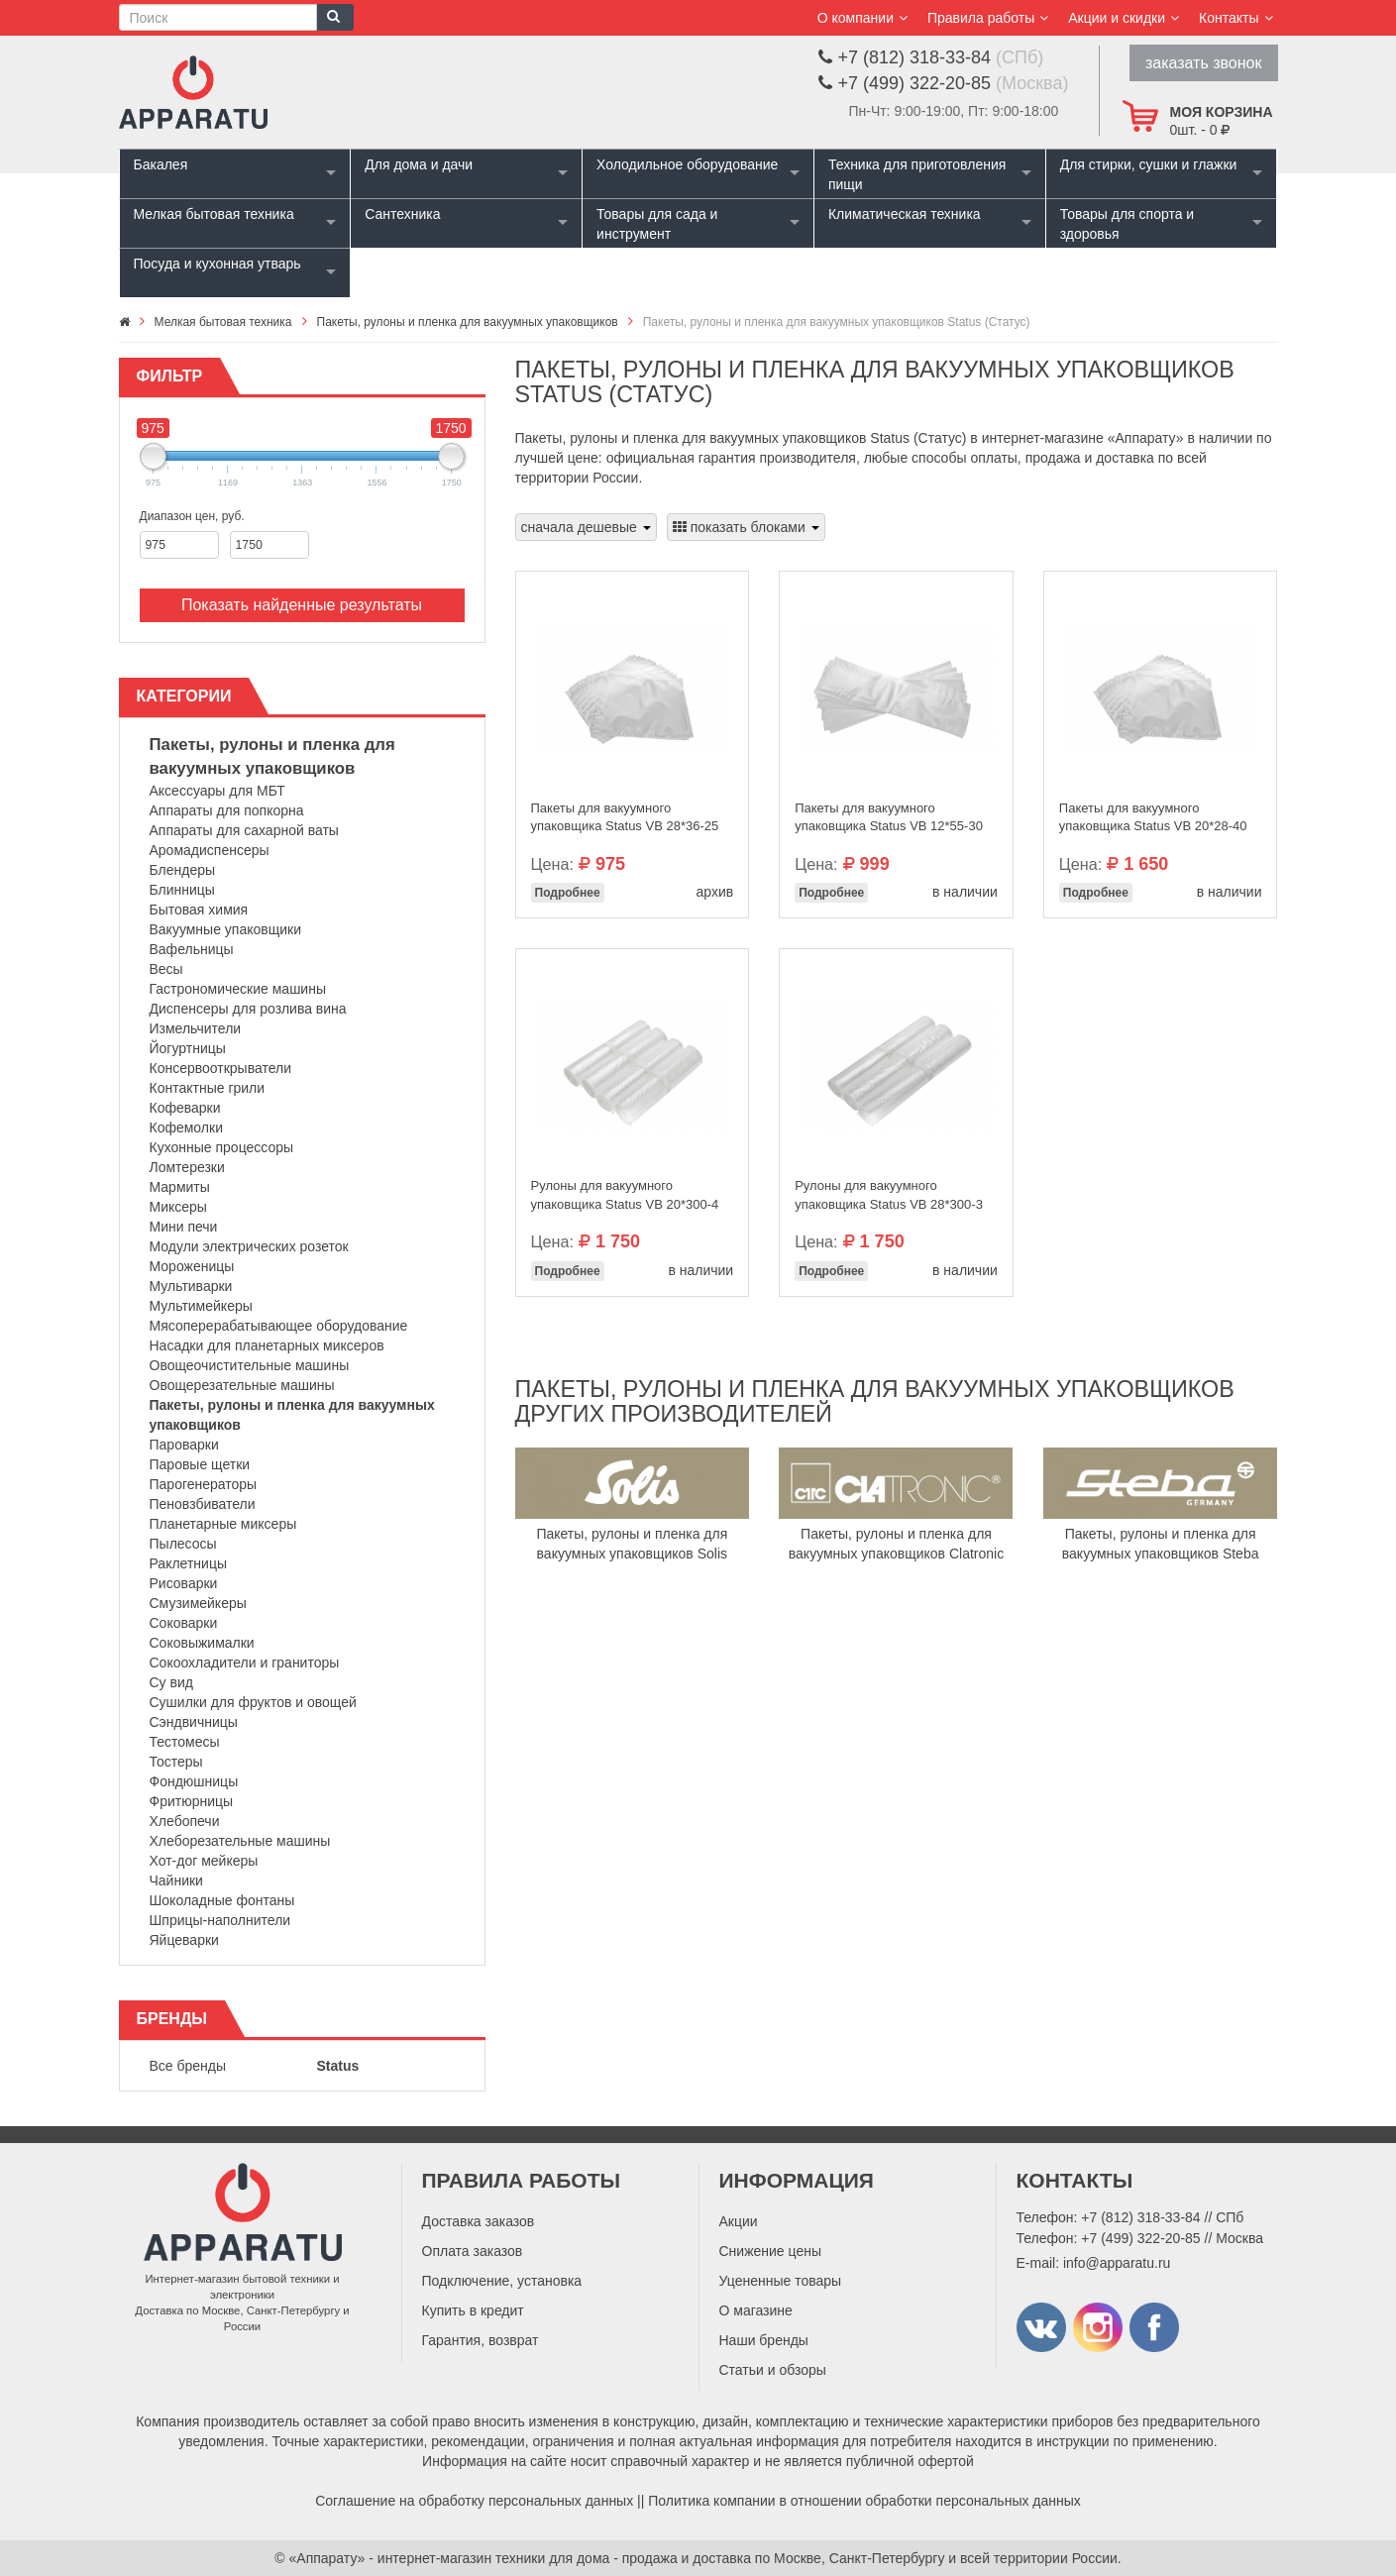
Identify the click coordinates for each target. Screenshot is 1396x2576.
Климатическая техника (904, 214)
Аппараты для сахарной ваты (244, 830)
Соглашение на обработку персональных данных (474, 2501)
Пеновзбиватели (203, 1504)
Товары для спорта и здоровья (1127, 224)
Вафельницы (192, 949)
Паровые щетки (200, 1464)
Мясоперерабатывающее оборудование (279, 1326)
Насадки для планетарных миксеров (267, 1345)
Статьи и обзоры (772, 2370)
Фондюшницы (194, 1781)
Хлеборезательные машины (240, 1841)
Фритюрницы (192, 1801)
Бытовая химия (199, 909)
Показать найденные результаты (301, 604)
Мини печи (184, 1226)
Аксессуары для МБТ (217, 791)
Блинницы (182, 890)
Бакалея (161, 164)
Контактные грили (208, 1088)
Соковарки (184, 1623)
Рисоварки (184, 1583)
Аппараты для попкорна (227, 810)
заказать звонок (1203, 62)
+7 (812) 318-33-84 (1140, 2217)
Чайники (176, 1880)
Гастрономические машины (238, 989)
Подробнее (567, 893)
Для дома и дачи (419, 164)
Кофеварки (185, 1108)
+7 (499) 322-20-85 (1140, 2238)
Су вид (171, 1682)
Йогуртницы (188, 1048)
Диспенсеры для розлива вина (248, 1009)
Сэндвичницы (194, 1722)
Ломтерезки (187, 1167)
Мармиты (180, 1187)
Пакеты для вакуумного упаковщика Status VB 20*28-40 (1153, 817)
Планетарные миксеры (223, 1524)
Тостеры (176, 1762)
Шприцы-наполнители (220, 1920)
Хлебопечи (185, 1821)
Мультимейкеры (201, 1306)
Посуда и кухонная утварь (217, 263)
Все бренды (188, 2066)
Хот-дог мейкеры (204, 1861)
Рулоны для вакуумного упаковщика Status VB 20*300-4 (625, 1195)
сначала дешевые (586, 527)
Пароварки (184, 1444)
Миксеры (178, 1207)
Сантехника (402, 214)
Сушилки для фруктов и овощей (253, 1702)
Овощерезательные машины (242, 1385)
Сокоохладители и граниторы (245, 1662)
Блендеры (183, 870)
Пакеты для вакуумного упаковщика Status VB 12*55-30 (889, 817)
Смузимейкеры (198, 1603)
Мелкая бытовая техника (214, 214)
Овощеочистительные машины (250, 1365)
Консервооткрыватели (221, 1068)
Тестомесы (185, 1742)
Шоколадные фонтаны (222, 1900)
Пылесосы (183, 1544)
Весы (166, 969)
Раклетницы (188, 1563)
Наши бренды (763, 2340)
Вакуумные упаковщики (226, 929)
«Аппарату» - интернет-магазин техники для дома (449, 2558)
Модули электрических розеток (249, 1246)
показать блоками (746, 527)
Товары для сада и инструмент (656, 224)
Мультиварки (191, 1286)
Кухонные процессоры (222, 1147)
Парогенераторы (204, 1484)
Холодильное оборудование (687, 164)
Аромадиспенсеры (209, 850)
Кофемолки (186, 1127)
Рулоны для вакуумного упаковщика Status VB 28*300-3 (889, 1195)
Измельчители (196, 1028)
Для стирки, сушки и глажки (1148, 164)
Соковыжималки (202, 1643)
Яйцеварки (184, 1940)
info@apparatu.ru (1116, 2263)
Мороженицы (192, 1266)
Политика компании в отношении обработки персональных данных (864, 2501)
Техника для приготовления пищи (917, 174)
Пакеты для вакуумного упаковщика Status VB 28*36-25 (625, 817)
